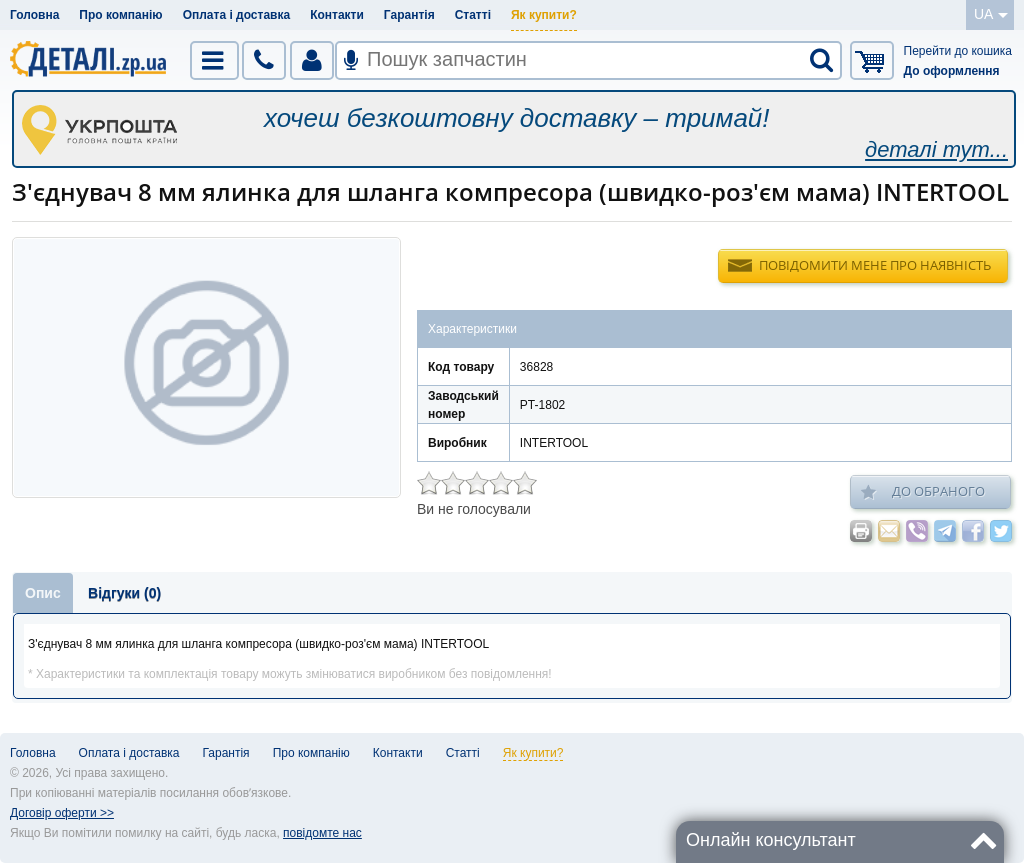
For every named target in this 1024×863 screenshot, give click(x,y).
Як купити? (544, 15)
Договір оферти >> (62, 813)
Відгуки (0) (124, 593)
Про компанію (120, 15)
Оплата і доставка (237, 15)
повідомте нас (322, 833)
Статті (473, 15)
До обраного (923, 492)
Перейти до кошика (958, 51)
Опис (43, 593)
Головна (34, 15)
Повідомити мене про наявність (875, 265)
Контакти (337, 15)
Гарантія (409, 15)
